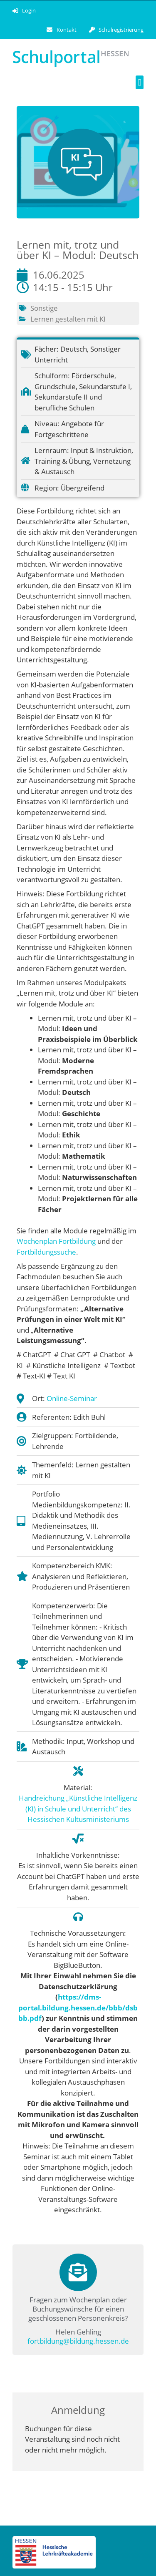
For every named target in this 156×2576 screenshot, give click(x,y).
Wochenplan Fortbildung (56, 1241)
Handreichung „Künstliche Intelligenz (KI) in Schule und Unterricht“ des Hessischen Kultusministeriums (78, 1808)
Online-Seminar (72, 1398)
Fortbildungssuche (46, 1252)
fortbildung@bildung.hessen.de (78, 2341)
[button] (140, 82)
